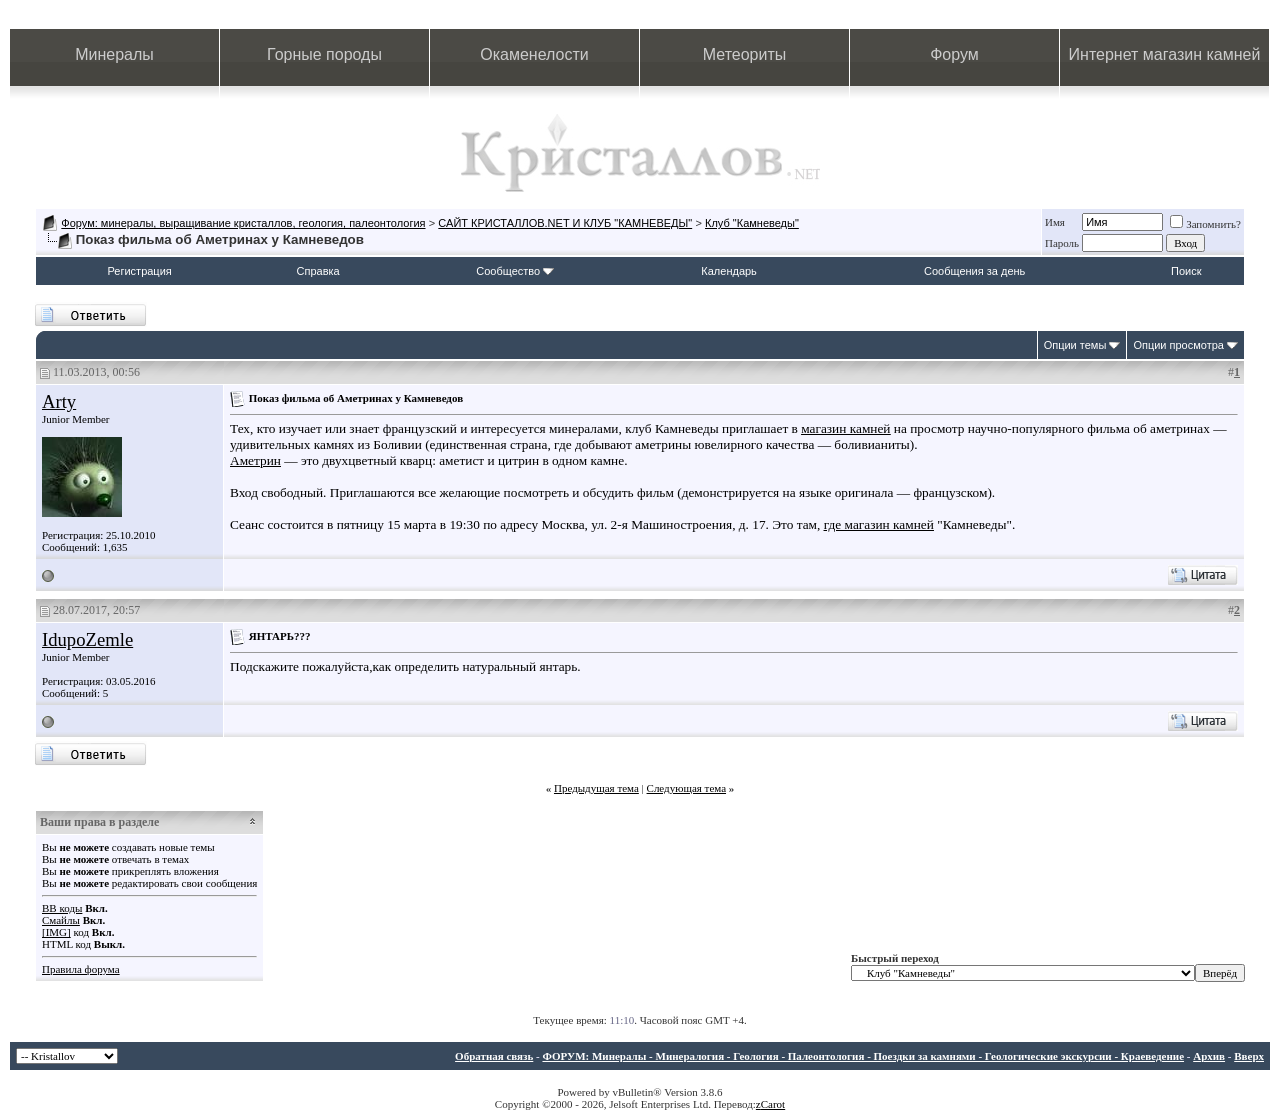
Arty (59, 401)
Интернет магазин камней (1165, 54)
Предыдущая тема (596, 788)
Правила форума (81, 969)
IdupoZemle (87, 639)
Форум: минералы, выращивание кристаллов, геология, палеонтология (243, 223)
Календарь (729, 271)
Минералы (114, 54)
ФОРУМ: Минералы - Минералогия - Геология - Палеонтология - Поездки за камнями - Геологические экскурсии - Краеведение (863, 1056)
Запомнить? (1205, 224)
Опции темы (1075, 345)
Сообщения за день (974, 271)
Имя (1055, 222)
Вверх (1249, 1056)
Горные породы (324, 54)
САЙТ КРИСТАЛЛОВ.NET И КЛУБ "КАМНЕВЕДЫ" (565, 223)
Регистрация (139, 271)
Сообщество (515, 271)
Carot (773, 1104)
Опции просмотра (1178, 345)
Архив (1209, 1056)
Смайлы (61, 920)
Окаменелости (534, 54)
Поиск (1186, 271)
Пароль (1062, 243)
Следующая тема (687, 788)
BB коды (62, 908)
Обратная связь (494, 1056)
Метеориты (744, 54)
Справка (318, 271)
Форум (954, 54)
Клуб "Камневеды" (752, 223)
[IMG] (56, 932)
